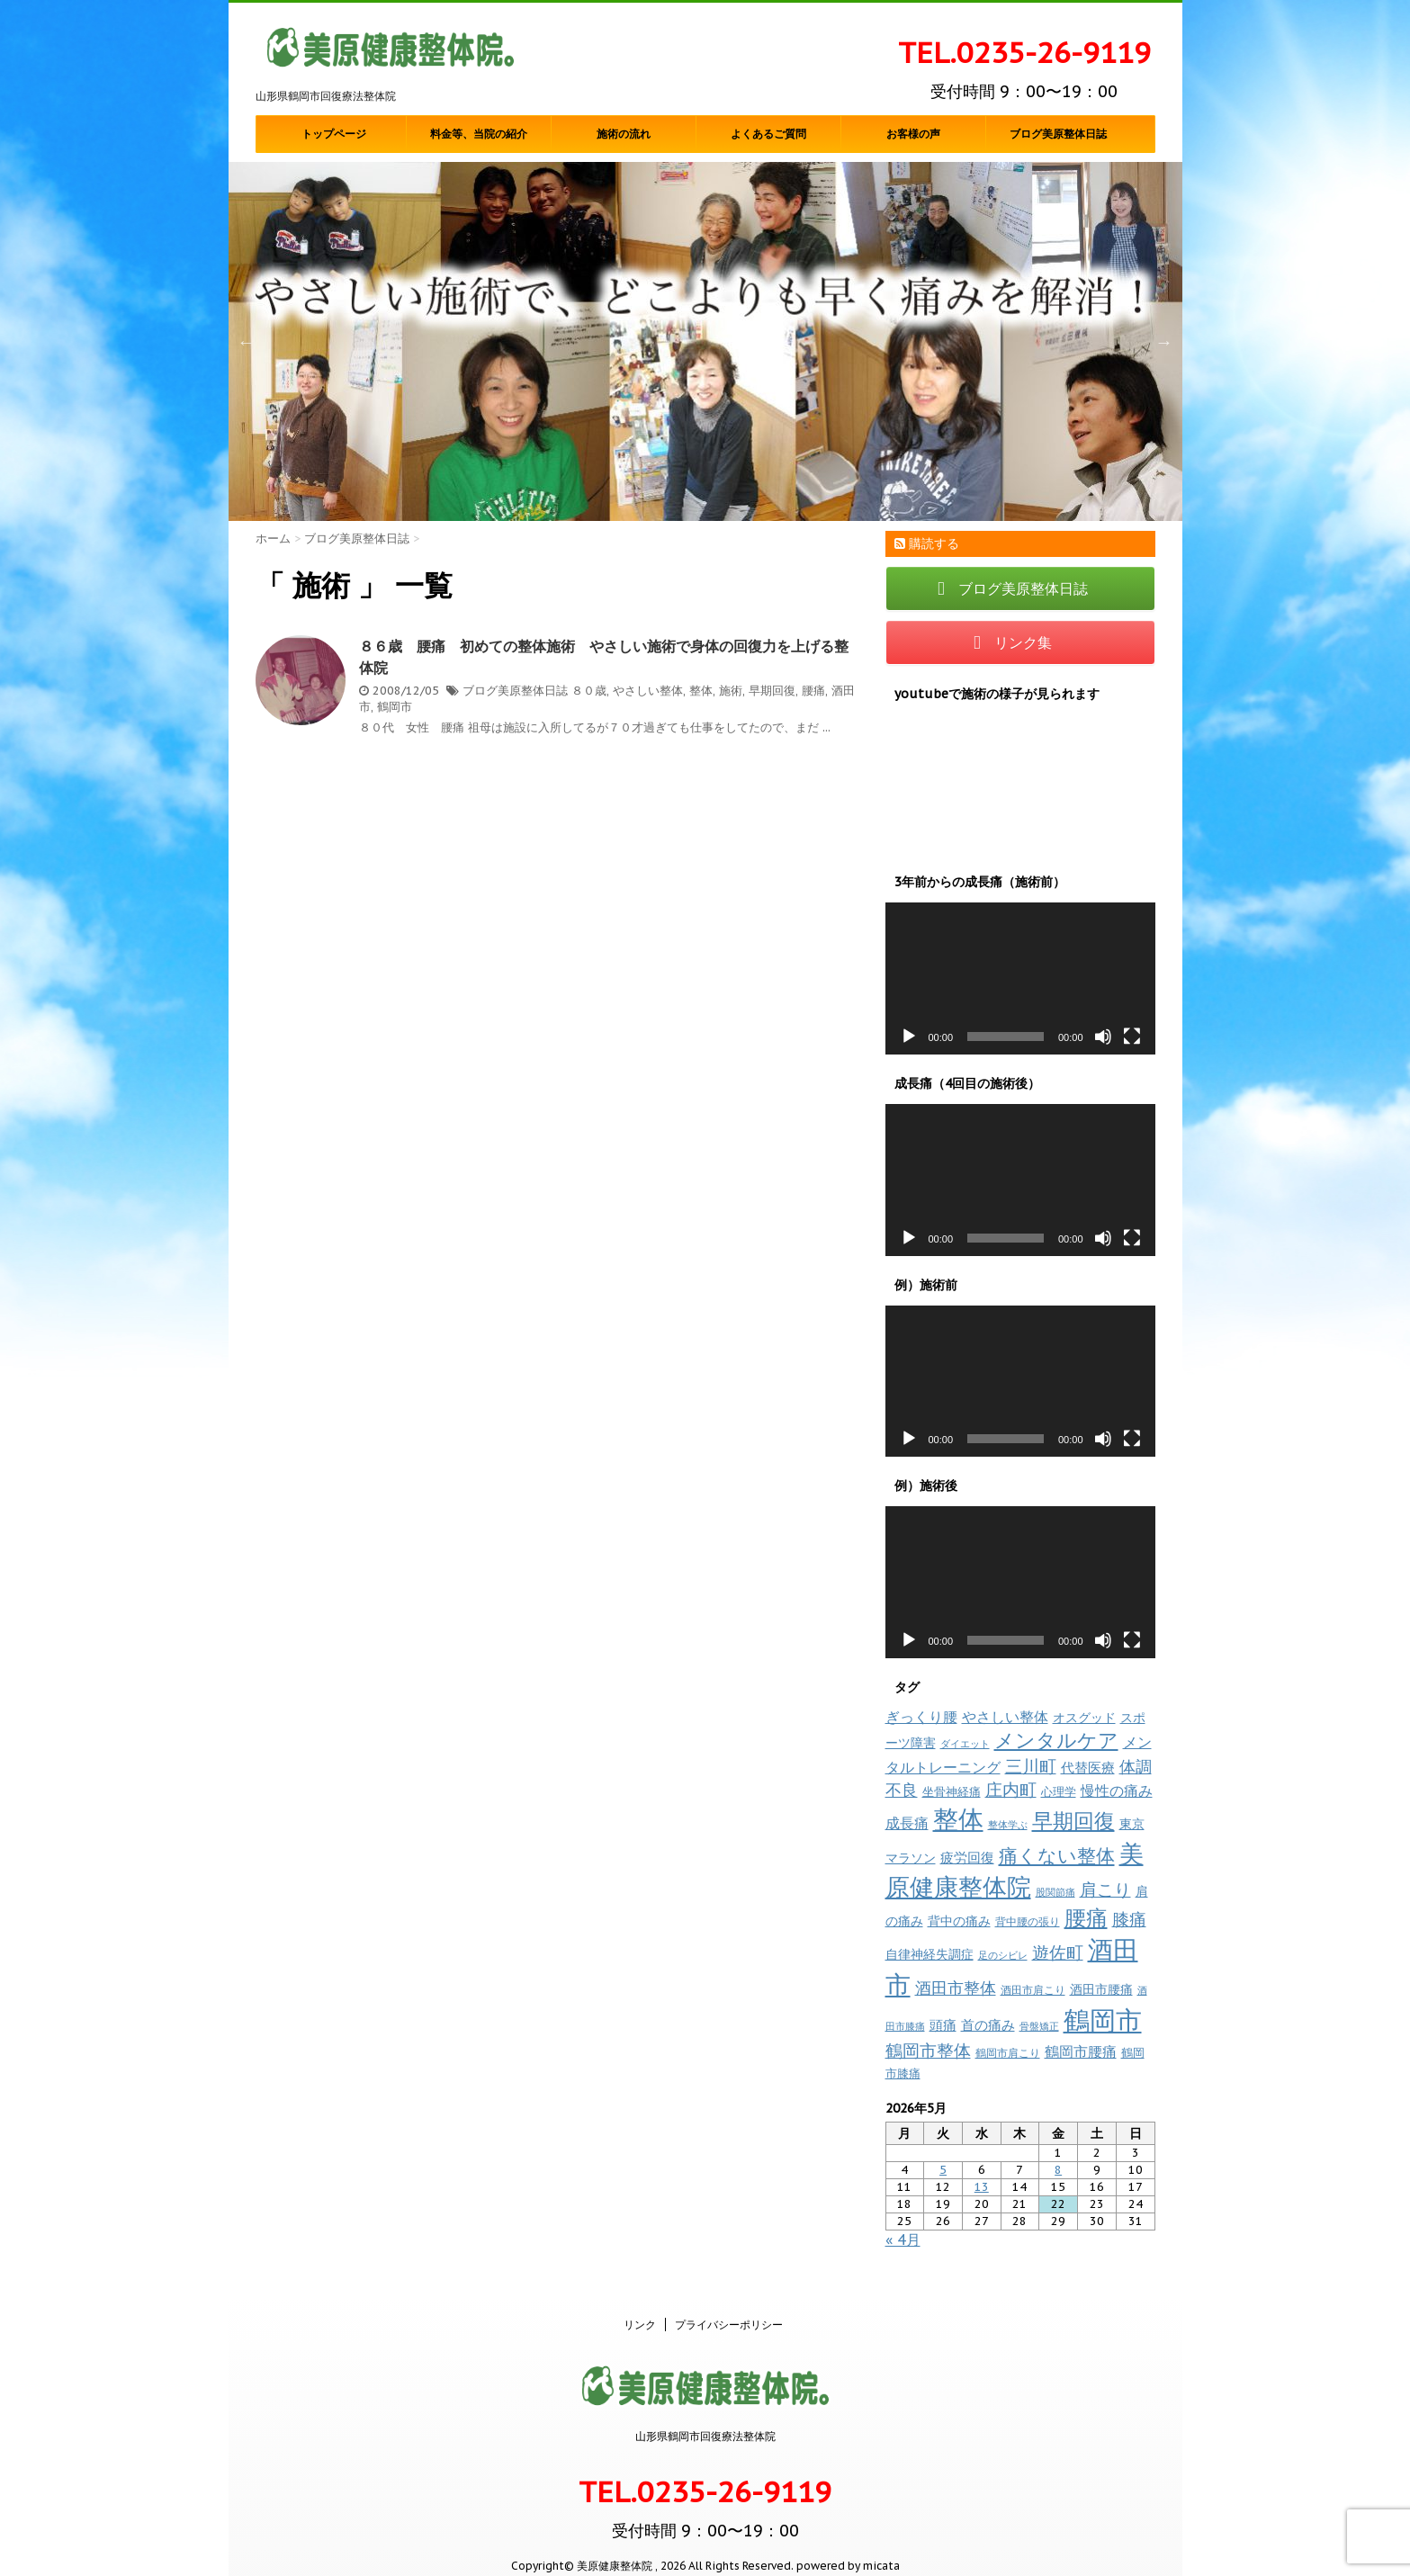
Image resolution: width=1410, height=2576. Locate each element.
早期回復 (772, 690)
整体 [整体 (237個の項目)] (958, 1819)
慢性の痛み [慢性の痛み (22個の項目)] (1117, 1790)
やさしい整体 (648, 690)
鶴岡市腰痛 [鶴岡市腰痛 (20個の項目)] (1081, 2051)
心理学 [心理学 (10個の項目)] (1058, 1792)
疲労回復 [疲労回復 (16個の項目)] (967, 1857)
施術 (730, 690)
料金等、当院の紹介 (478, 134)
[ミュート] (1103, 1037)
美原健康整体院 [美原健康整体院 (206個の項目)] (1014, 1870)
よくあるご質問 (768, 134)
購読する (926, 543)
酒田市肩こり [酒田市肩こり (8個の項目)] (1033, 1990)
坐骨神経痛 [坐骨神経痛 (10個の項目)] (951, 1792)
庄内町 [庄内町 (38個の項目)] (1011, 1789)
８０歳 (588, 690)
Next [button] (1164, 342)
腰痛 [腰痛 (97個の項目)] (1086, 1918)
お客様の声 (913, 134)
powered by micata (847, 2547)
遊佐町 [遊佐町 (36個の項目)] (1057, 1952)
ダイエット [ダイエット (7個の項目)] (965, 1743)
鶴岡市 (394, 706)
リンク (640, 2305)
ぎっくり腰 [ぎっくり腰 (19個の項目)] (921, 1717)
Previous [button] (247, 342)
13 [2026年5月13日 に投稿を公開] (981, 2187)
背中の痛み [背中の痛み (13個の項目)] (959, 1921)
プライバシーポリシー (729, 2305)
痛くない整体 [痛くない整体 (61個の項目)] (1057, 1855)
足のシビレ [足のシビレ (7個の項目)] (1003, 1955)
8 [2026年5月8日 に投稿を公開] (1058, 2169)
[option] (705, 341)
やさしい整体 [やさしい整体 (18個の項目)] (1005, 1717)
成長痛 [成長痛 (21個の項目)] (907, 1822)
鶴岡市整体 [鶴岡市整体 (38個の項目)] (928, 2050)
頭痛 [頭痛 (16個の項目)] (943, 2024)
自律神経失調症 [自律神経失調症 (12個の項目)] (929, 1954)
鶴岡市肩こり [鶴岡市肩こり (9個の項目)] (1007, 2052)
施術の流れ (624, 134)
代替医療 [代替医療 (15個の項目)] (1088, 1767)
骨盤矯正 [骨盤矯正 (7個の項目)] (1039, 2026)
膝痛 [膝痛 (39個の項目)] (1129, 1918)
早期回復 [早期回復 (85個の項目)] (1073, 1821)
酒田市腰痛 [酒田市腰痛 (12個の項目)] (1101, 1989)
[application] (1020, 978)
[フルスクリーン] (1132, 1037)
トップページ (333, 134)
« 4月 (903, 2239)
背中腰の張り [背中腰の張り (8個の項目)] (1027, 1921)
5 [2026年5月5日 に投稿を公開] (943, 2169)
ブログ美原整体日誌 (1058, 134)
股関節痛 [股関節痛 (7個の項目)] (1055, 1892)
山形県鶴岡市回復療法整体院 (705, 2417)
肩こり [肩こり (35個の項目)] (1105, 1889)
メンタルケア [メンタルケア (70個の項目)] (1056, 1740)
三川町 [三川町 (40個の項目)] (1030, 1766)
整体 (701, 690)
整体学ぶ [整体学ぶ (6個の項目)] (1008, 1824)
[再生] (909, 1037)
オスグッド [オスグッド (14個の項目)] (1084, 1717)
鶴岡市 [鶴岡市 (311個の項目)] (1103, 2020)
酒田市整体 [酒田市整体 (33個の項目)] (955, 1987)
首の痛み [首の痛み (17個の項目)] (988, 2024)
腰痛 (813, 690)
